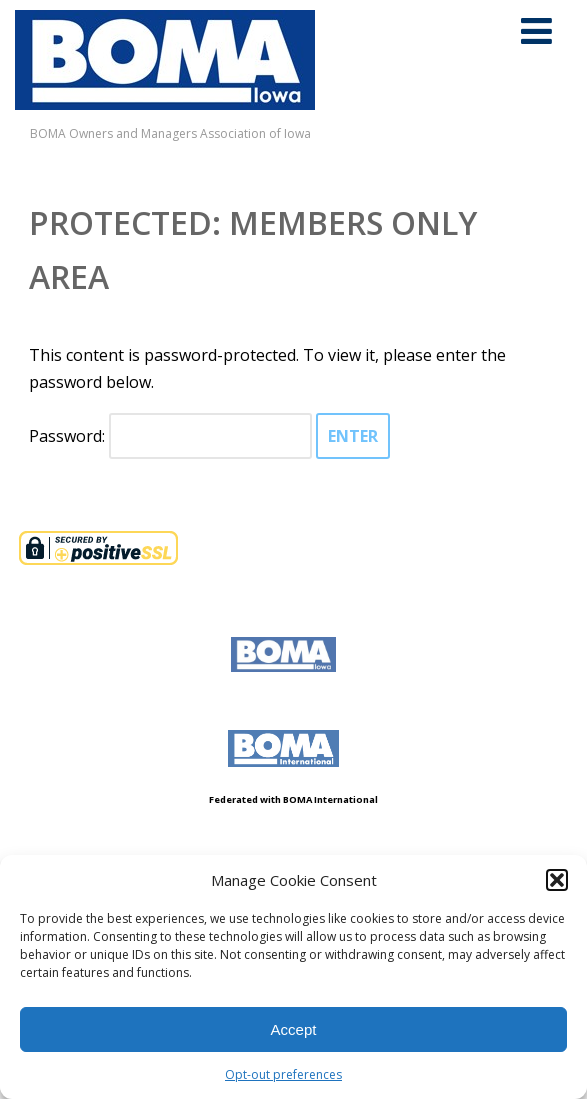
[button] (557, 880)
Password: (170, 436)
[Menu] (536, 30)
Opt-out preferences (283, 1074)
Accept (294, 1029)
